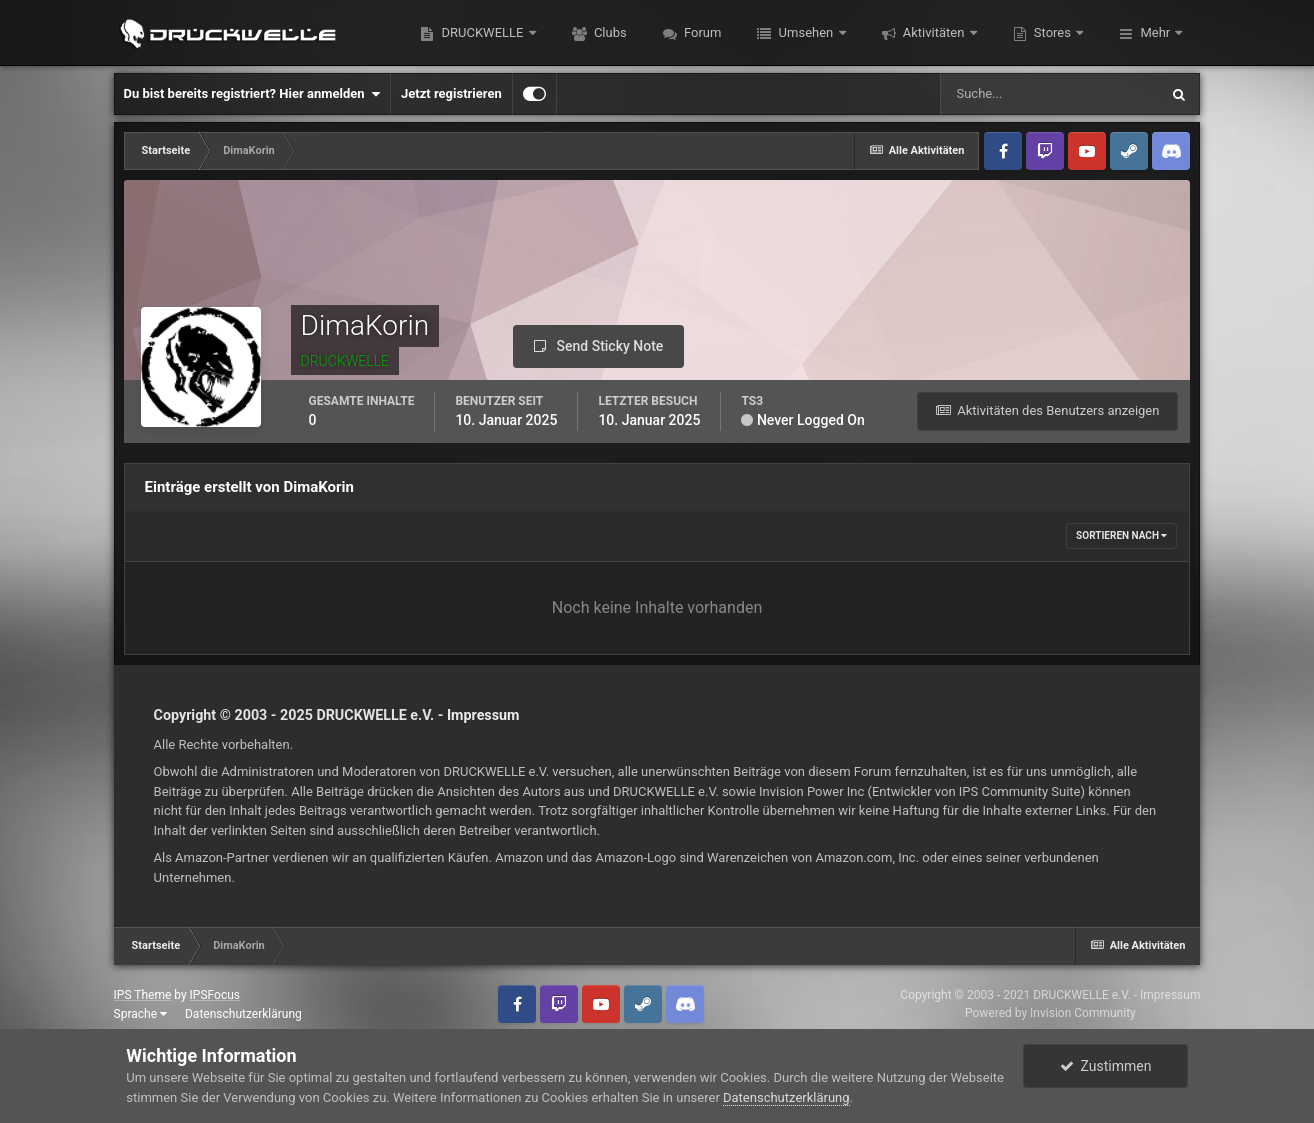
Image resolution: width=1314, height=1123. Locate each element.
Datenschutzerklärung (243, 1014)
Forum (701, 32)
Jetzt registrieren (451, 93)
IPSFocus (215, 995)
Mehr (1155, 32)
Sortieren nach (1121, 535)
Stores (1053, 32)
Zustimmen (1106, 1066)
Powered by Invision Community (1050, 1013)
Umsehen (805, 32)
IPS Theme (143, 995)
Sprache (140, 1014)
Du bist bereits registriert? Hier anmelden (252, 94)
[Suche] (1049, 94)
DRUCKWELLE (482, 32)
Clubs (609, 32)
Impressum (483, 715)
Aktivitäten (934, 32)
